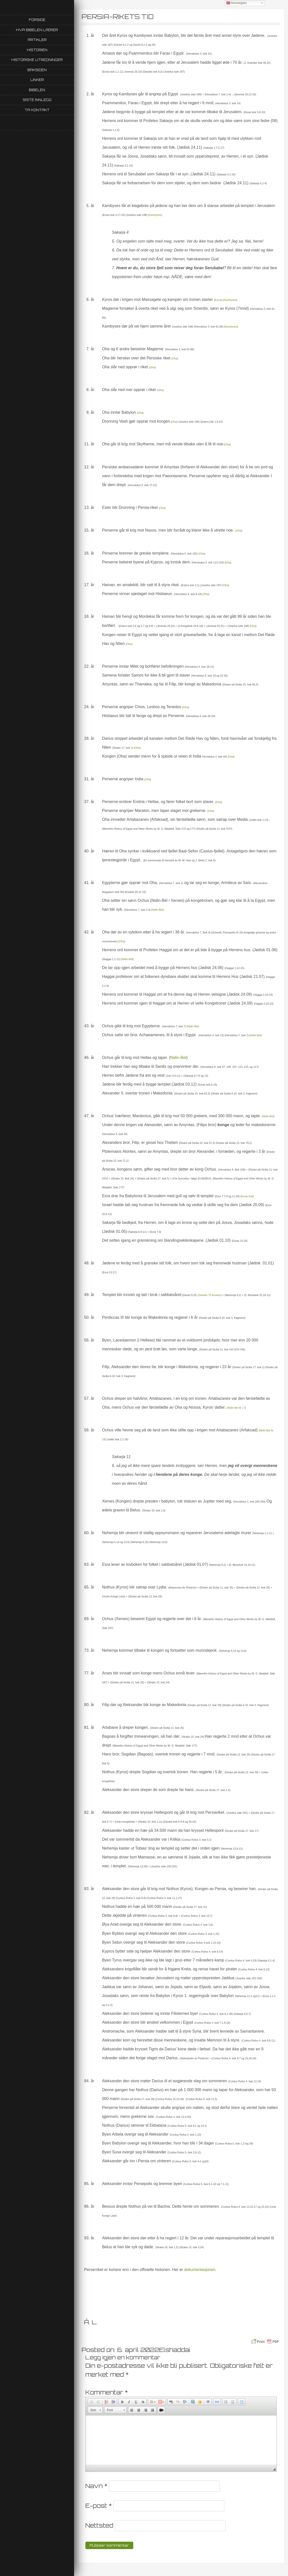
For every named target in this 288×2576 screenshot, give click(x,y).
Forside (37, 20)
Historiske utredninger (37, 60)
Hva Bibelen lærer (37, 30)
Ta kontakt (37, 110)
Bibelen (37, 90)
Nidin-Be (127, 959)
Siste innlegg (37, 100)
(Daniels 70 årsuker (209, 1295)
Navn (96, 2486)
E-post (98, 2505)
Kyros (218, 299)
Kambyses (155, 214)
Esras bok (247, 1196)
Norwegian (236, 3)
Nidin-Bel (157, 909)
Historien (37, 50)
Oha (174, 358)
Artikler (37, 40)
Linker (37, 80)
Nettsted (99, 2525)
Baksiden (37, 70)
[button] (91, 2402)
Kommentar (106, 2392)
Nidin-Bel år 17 (236, 1407)
